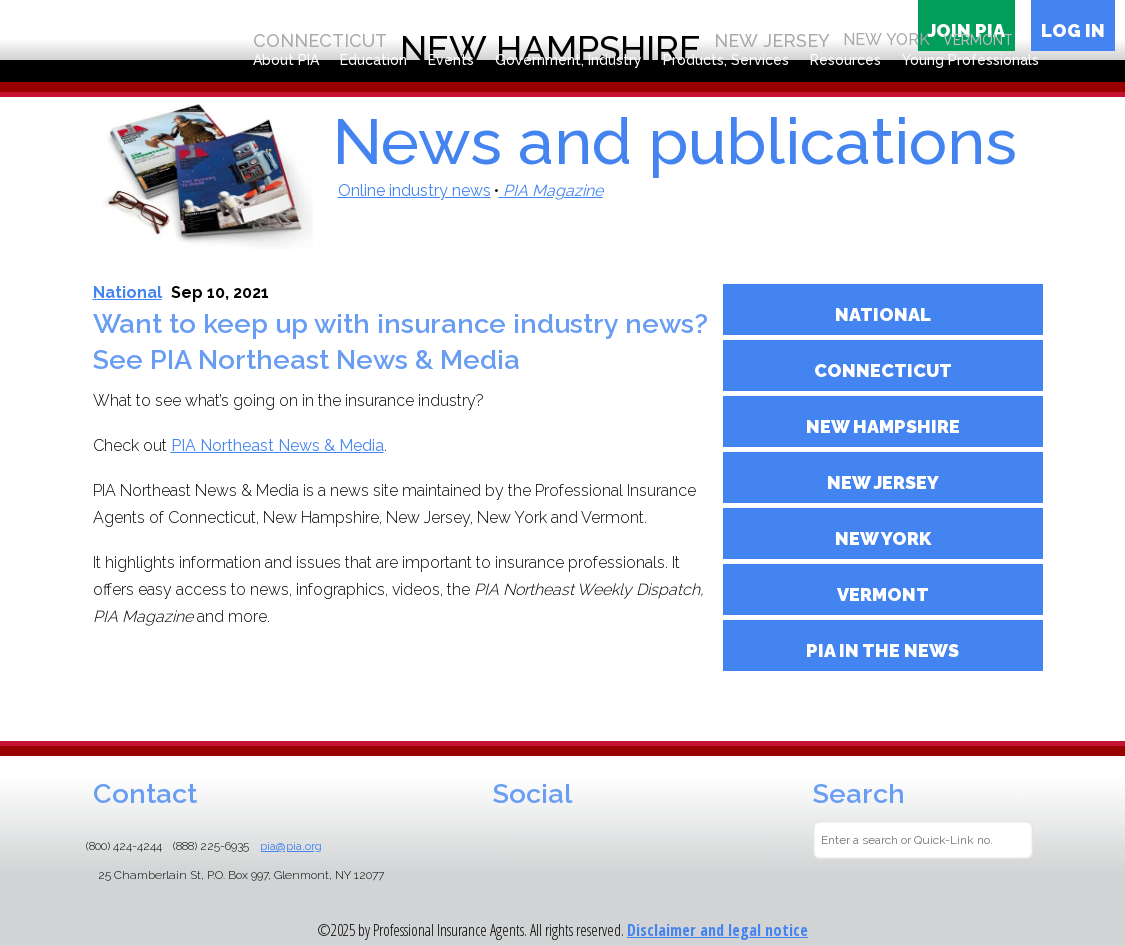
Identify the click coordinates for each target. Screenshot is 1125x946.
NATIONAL (883, 314)
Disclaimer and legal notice (717, 930)
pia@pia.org (291, 846)
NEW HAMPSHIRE (883, 426)
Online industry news (414, 190)
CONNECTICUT (883, 370)
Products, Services (726, 60)
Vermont (883, 594)
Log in (1073, 30)
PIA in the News (882, 650)
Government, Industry (568, 60)
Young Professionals (970, 60)
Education (373, 60)
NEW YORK (883, 538)
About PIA (286, 60)
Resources (845, 60)
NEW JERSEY (883, 482)
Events (451, 60)
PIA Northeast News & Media (277, 445)
